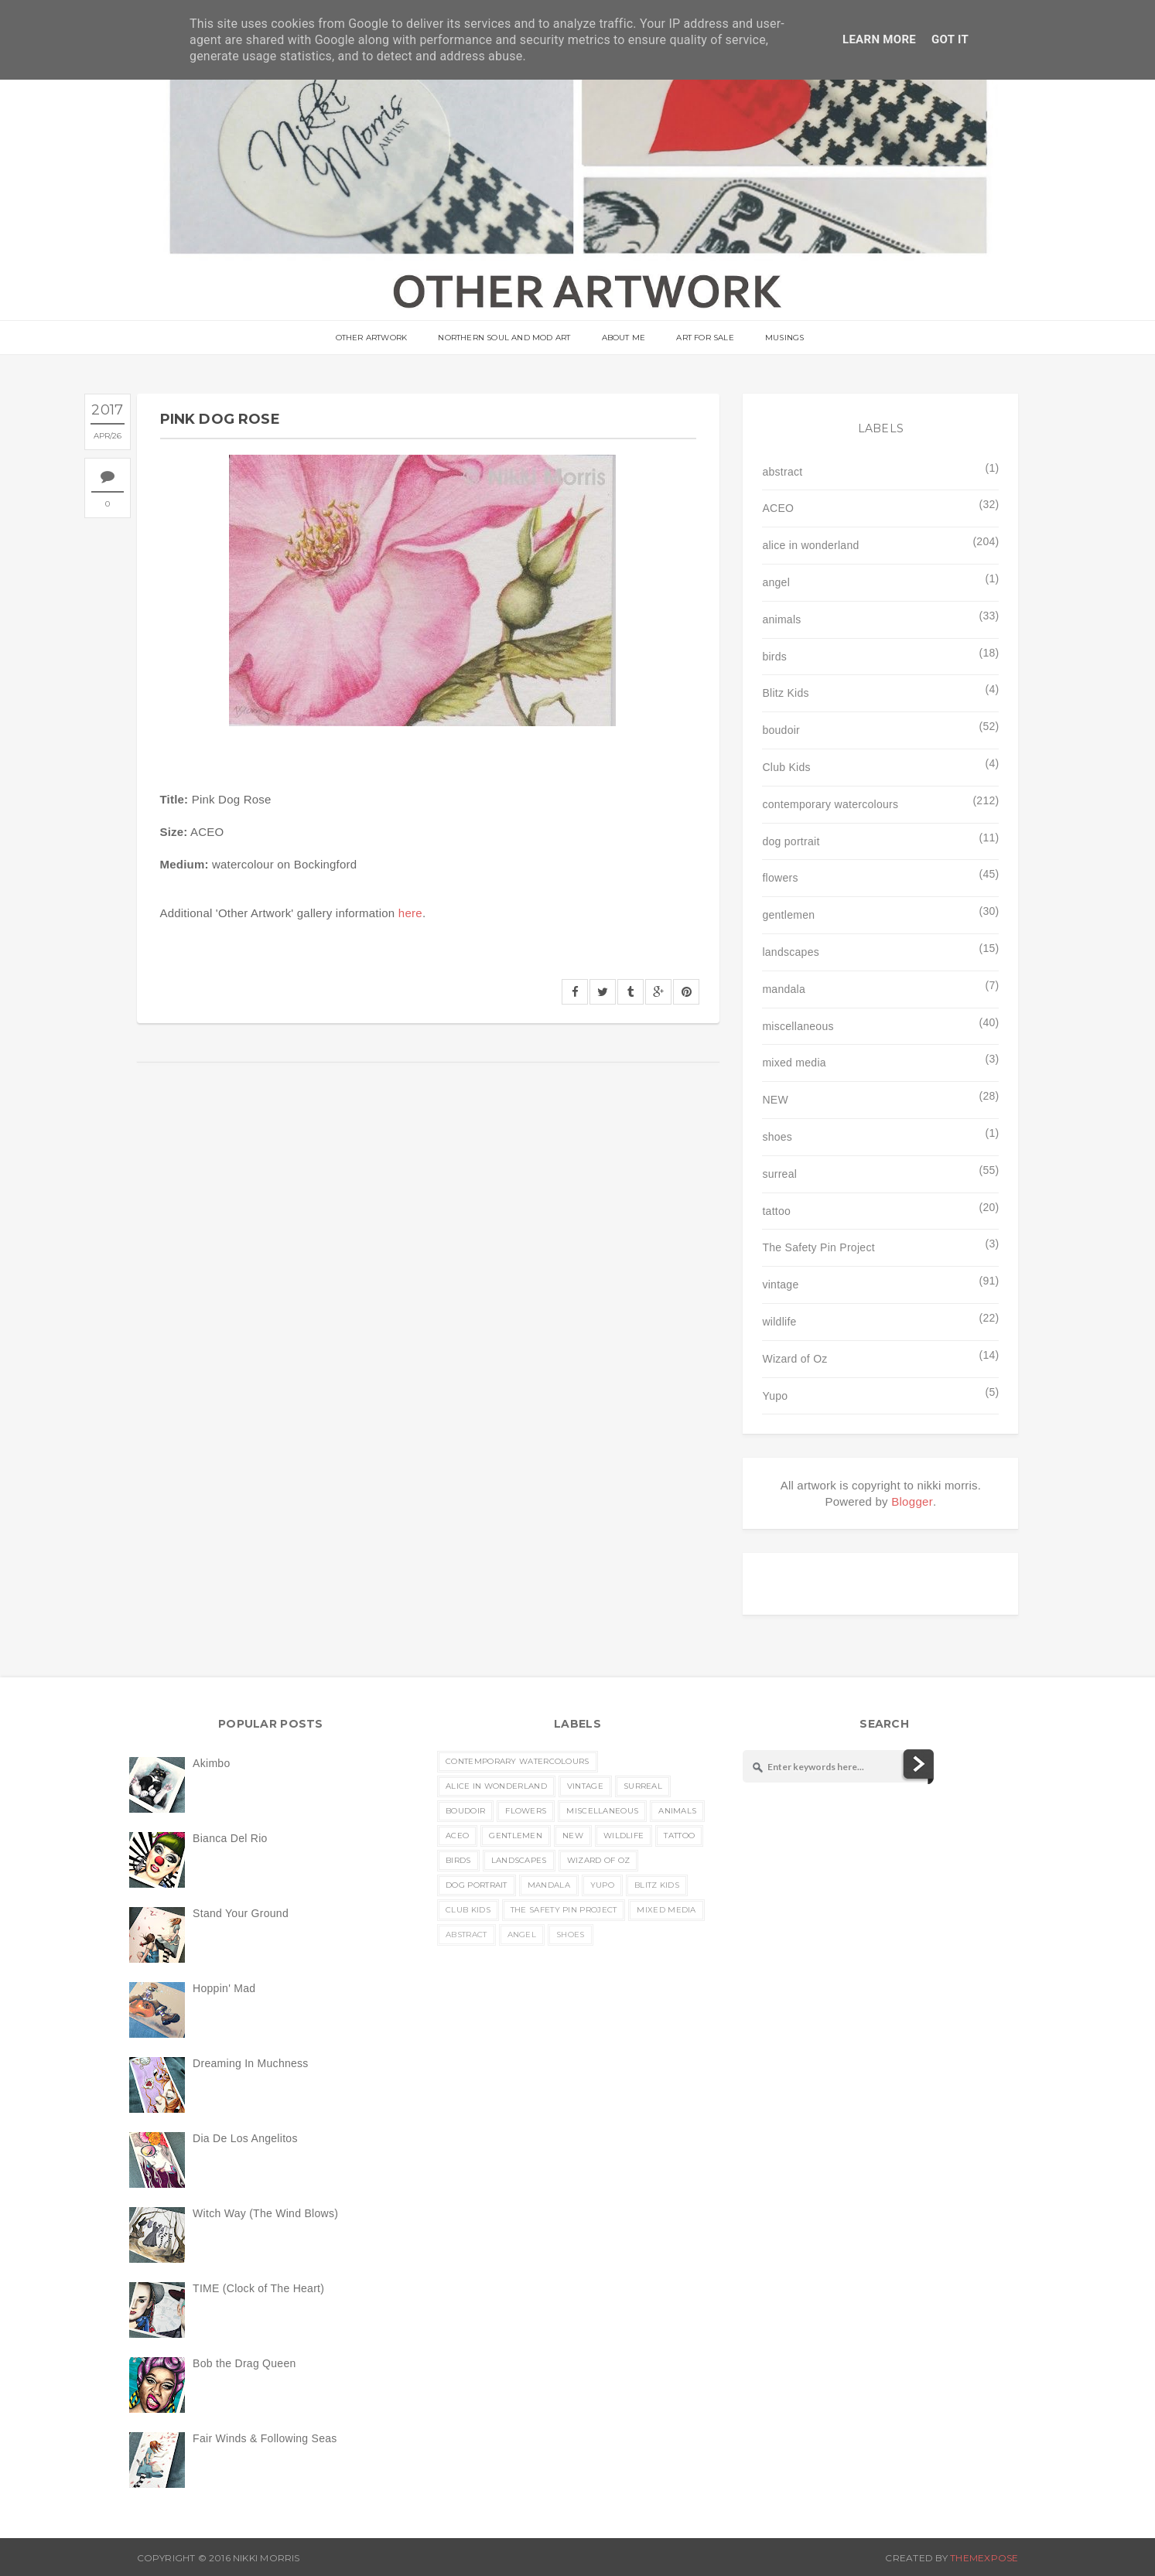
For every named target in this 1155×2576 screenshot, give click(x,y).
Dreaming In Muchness (251, 2063)
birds (774, 656)
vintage (780, 1284)
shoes (777, 1137)
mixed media (793, 1062)
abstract (782, 472)
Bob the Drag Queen (244, 2363)
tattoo (776, 1211)
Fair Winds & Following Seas (265, 2438)
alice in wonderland (810, 545)
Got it (950, 39)
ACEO (778, 508)
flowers (780, 878)
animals (781, 619)
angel (776, 582)
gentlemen (788, 915)
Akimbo (211, 1763)
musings (784, 338)
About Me (624, 338)
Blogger (912, 1501)
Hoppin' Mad (224, 1988)
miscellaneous (797, 1026)
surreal (779, 1174)
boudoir (781, 730)
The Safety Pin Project (818, 1247)
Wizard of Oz (794, 1359)
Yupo (775, 1396)
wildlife (779, 1321)
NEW (775, 1100)
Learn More (879, 39)
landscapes (790, 952)
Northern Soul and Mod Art (504, 338)
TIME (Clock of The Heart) (258, 2288)
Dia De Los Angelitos (245, 2138)
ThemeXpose (984, 2558)
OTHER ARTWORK (372, 338)
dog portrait (790, 841)
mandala (783, 989)
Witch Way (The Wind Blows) (265, 2213)
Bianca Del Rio (230, 1838)
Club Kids (786, 767)
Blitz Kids (785, 693)
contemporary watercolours (830, 804)
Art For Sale (704, 338)
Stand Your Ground (241, 1913)
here (410, 913)
